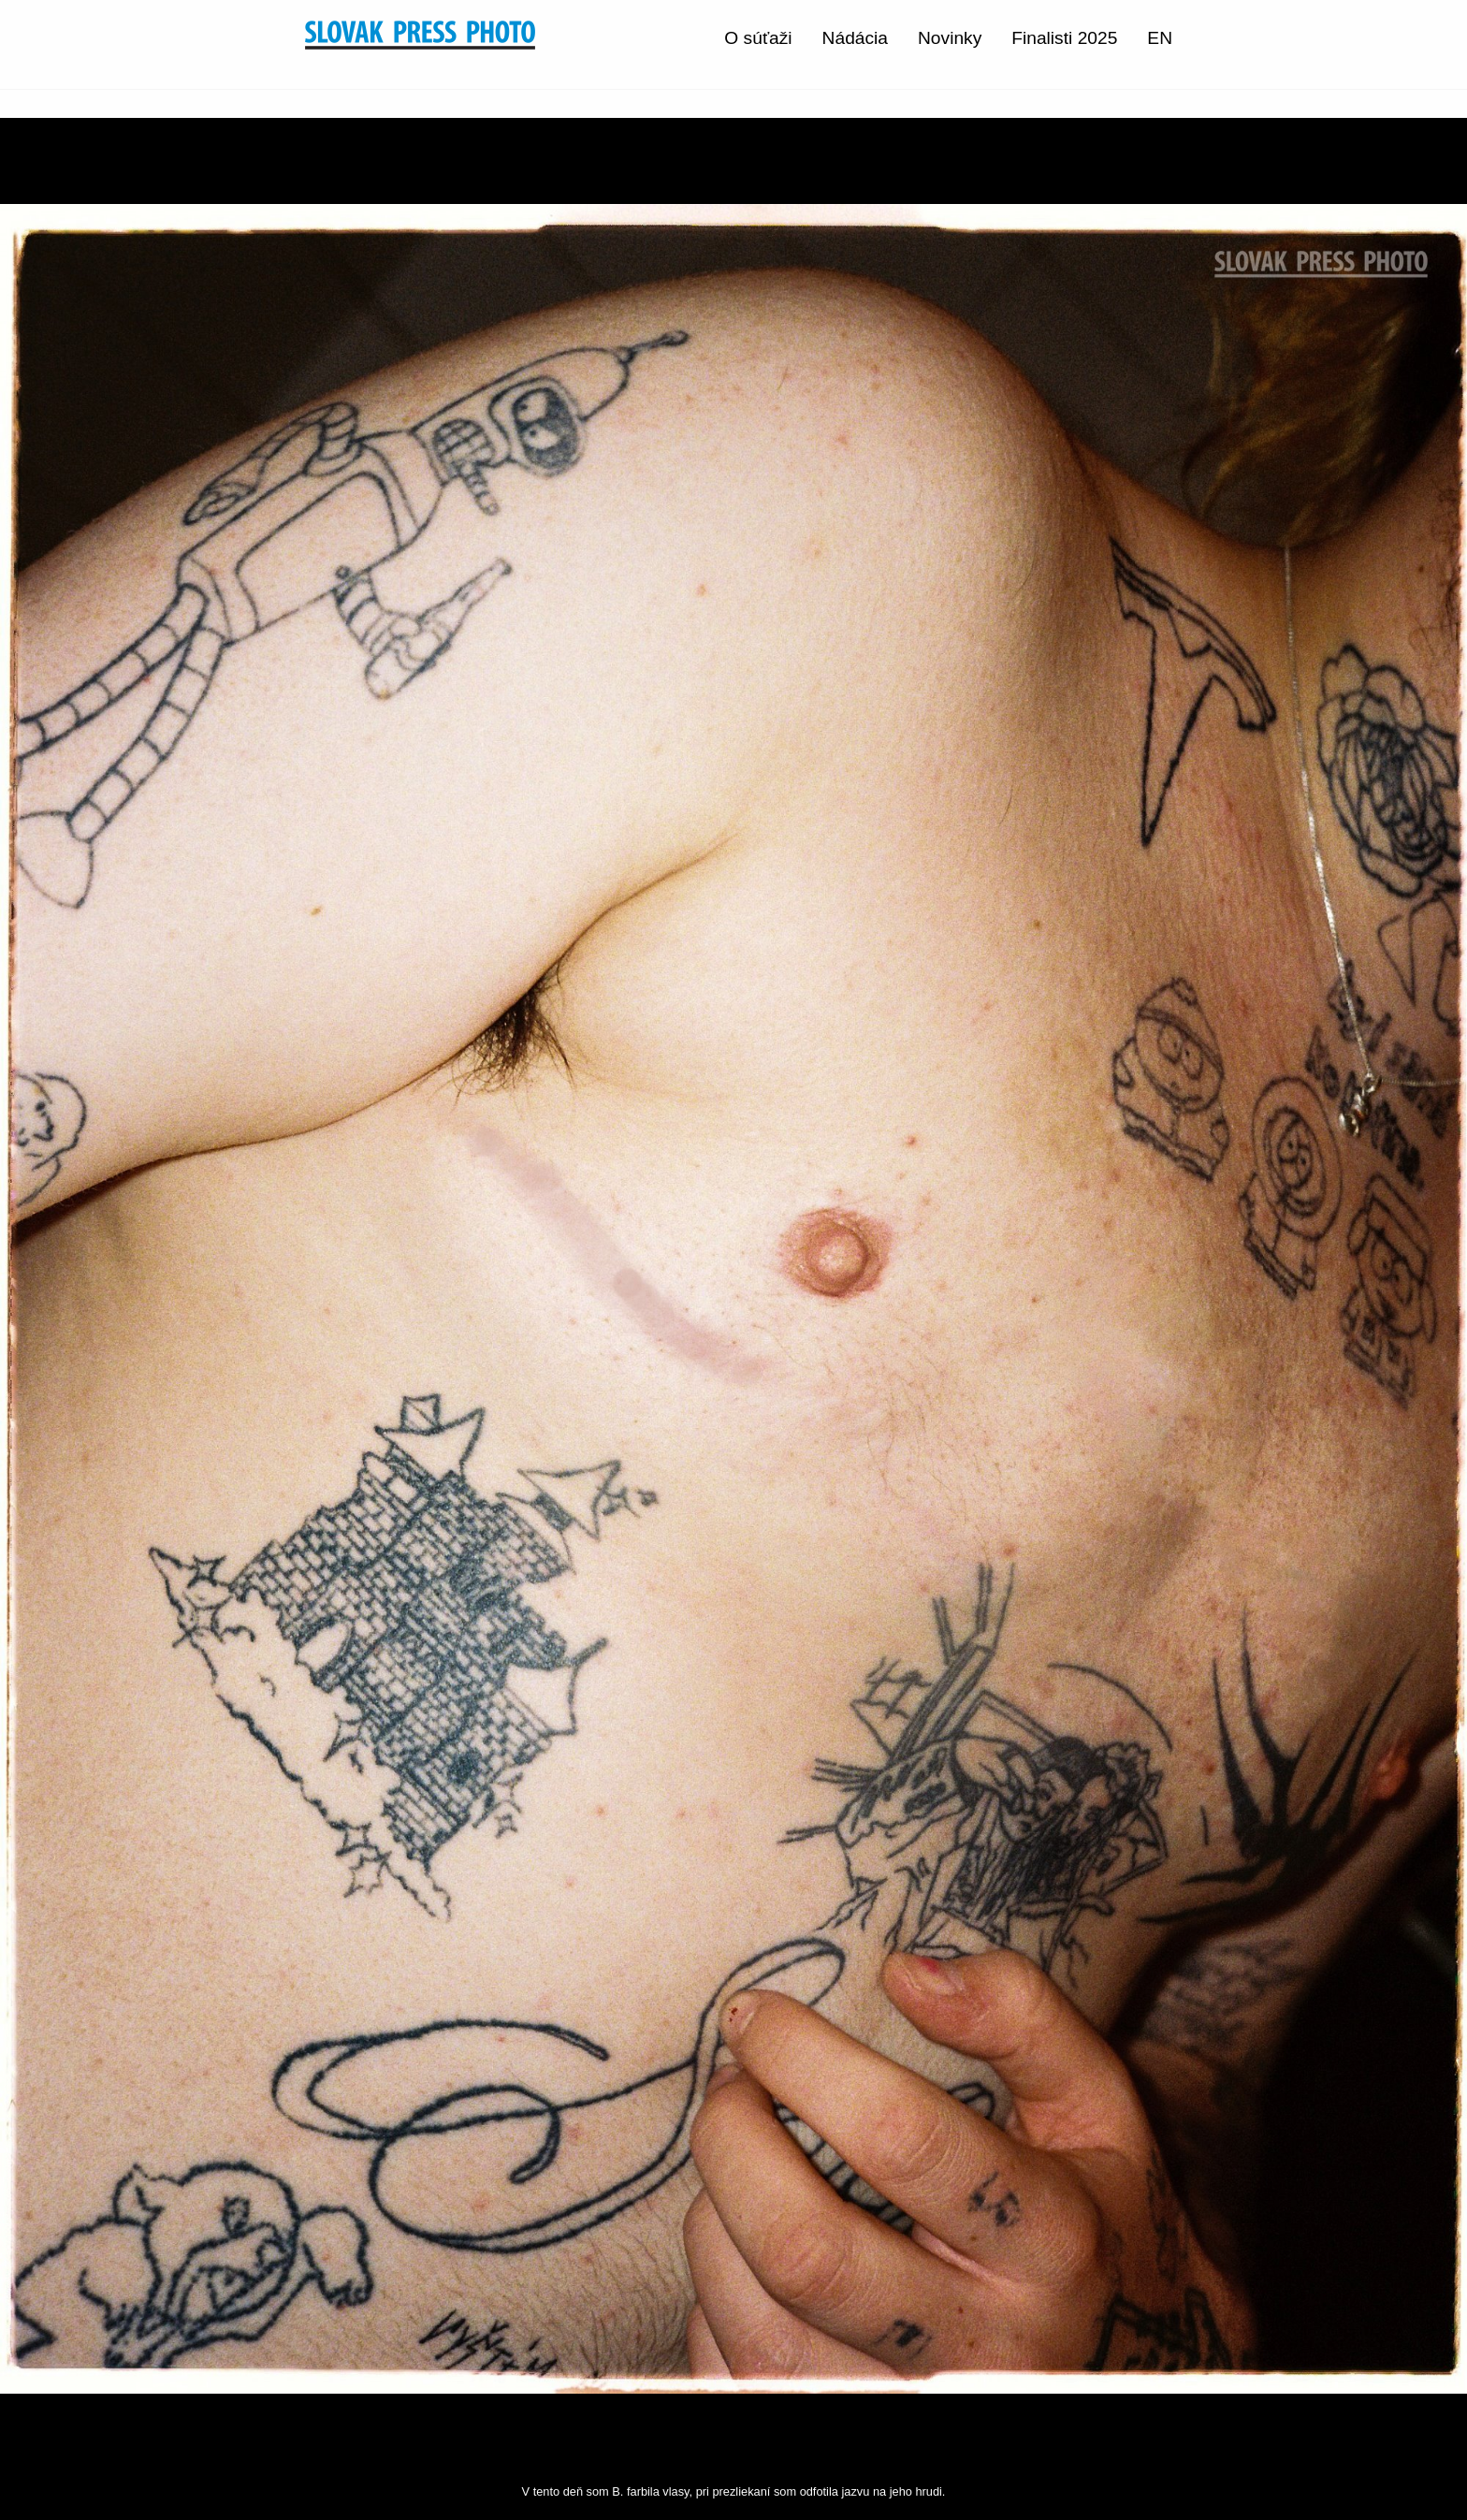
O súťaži (758, 38)
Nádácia (855, 38)
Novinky (949, 38)
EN (1159, 38)
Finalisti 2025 (1064, 38)
